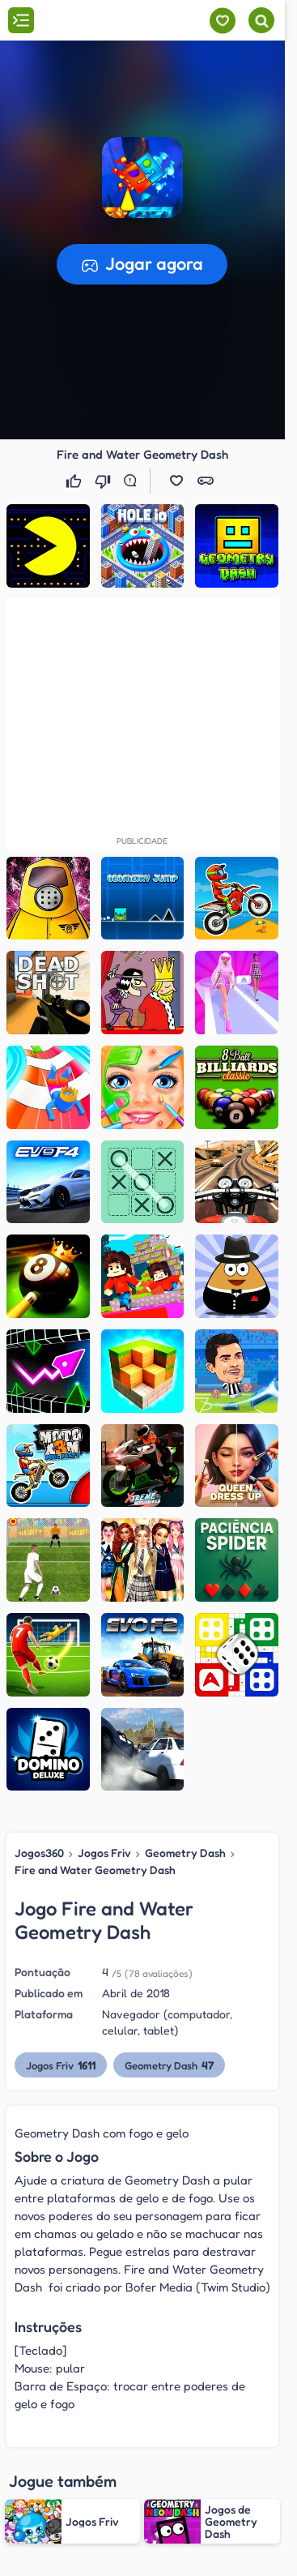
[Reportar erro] (133, 481)
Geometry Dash (185, 1852)
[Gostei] (75, 481)
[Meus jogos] (222, 20)
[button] (142, 177)
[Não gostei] (104, 481)
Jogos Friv (104, 1852)
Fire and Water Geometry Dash (95, 1869)
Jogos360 (39, 1852)
